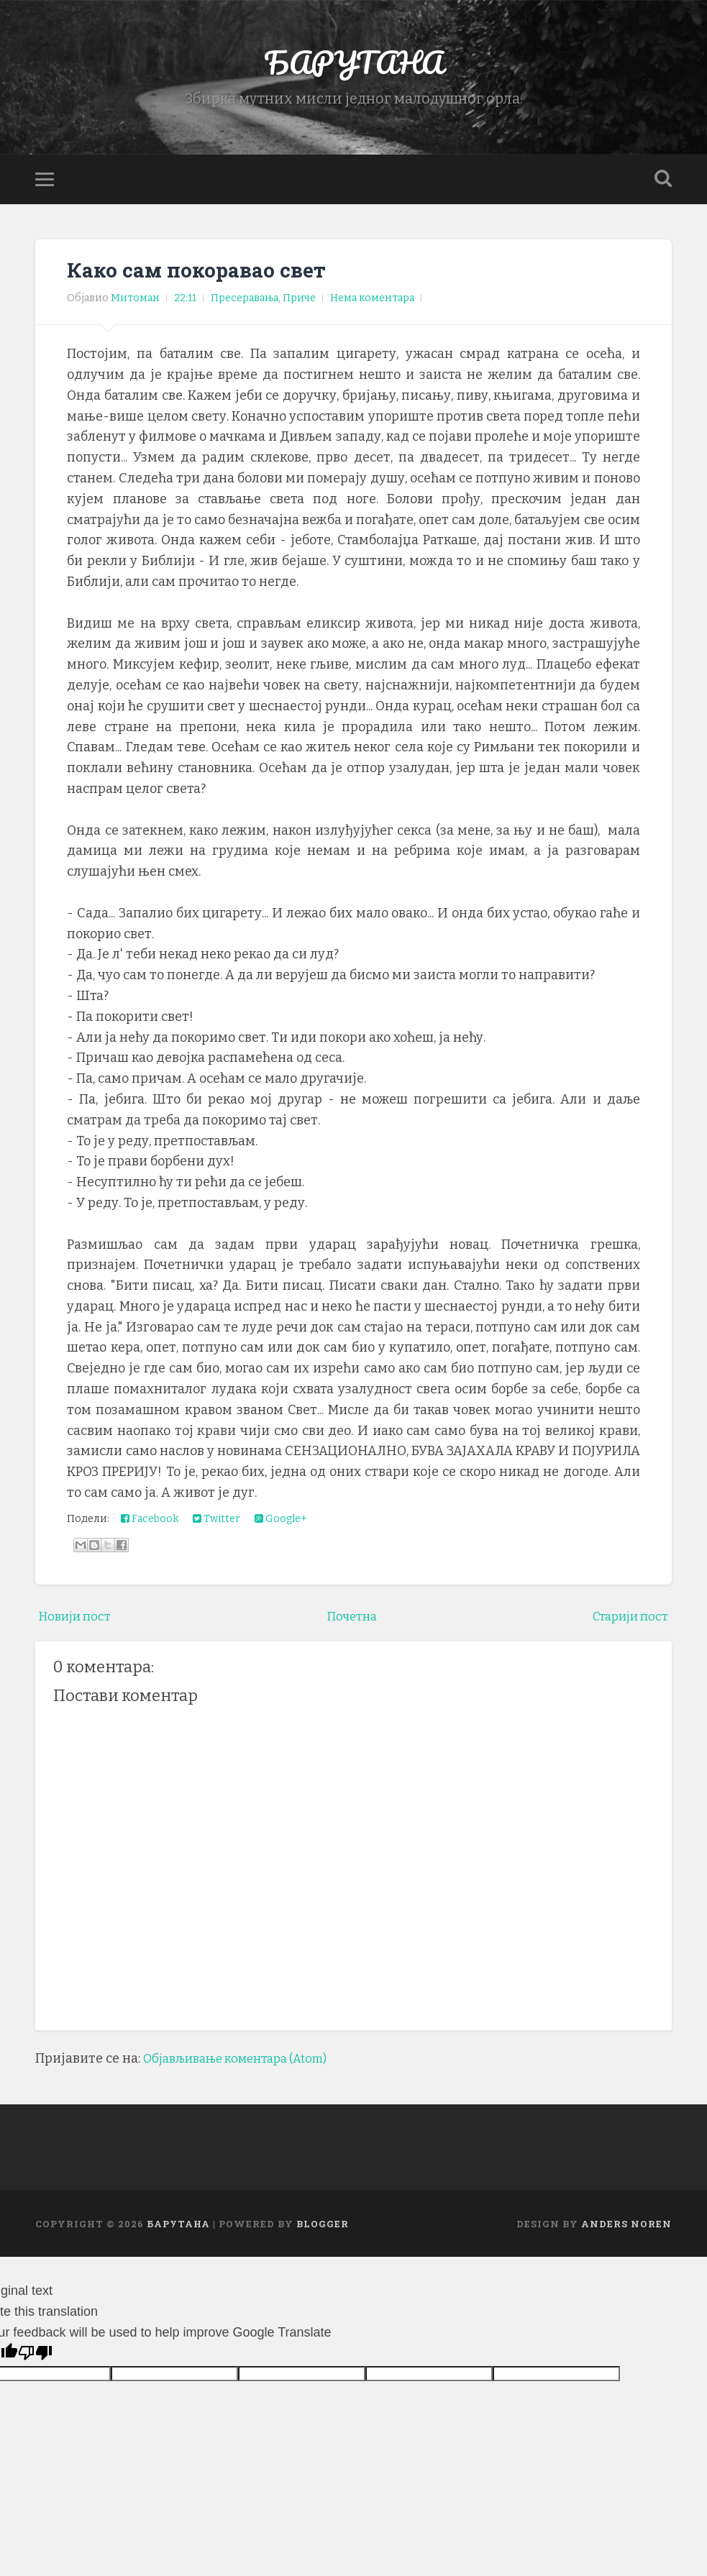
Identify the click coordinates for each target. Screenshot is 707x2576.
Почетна (351, 1621)
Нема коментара (372, 304)
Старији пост (626, 1621)
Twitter (216, 1524)
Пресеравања (244, 304)
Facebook (149, 1524)
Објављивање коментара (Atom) (244, 2063)
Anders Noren (626, 2228)
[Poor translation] (35, 2358)
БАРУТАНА (353, 64)
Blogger (322, 2228)
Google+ (281, 1524)
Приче (299, 304)
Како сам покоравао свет (199, 274)
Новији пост (78, 1621)
